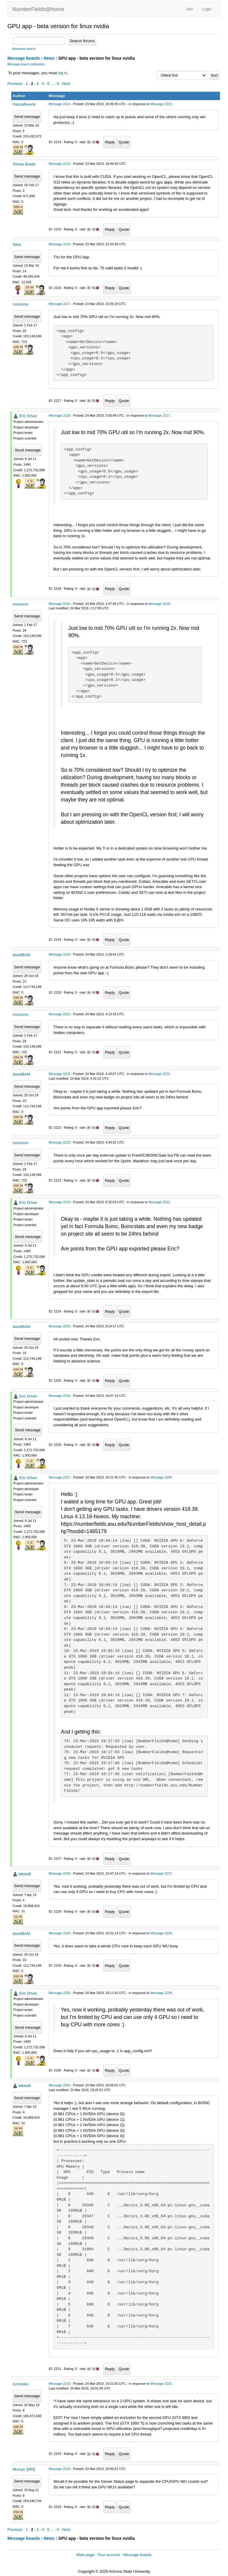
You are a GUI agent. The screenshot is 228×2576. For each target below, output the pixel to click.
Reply (110, 142)
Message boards (23, 58)
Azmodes (21, 2384)
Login (206, 9)
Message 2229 (59, 1933)
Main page (85, 2555)
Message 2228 (59, 1873)
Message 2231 (59, 2085)
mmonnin (20, 304)
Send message (27, 116)
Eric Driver (28, 416)
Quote (124, 142)
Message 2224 (59, 1202)
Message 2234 (59, 2469)
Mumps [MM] (24, 2469)
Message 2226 (59, 1395)
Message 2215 (59, 163)
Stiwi (17, 244)
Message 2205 (161, 1477)
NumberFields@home (38, 9)
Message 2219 (59, 603)
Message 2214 (59, 104)
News (49, 58)
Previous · (16, 83)
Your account (108, 2555)
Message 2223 (59, 1142)
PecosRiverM (24, 104)
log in (62, 73)
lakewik (24, 1874)
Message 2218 (59, 415)
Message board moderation (26, 64)
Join (189, 9)
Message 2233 (59, 2383)
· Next (65, 83)
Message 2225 (59, 1326)
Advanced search (24, 48)
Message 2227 (59, 1477)
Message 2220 (59, 954)
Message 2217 (59, 304)
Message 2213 (161, 104)
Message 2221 (59, 1014)
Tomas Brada (24, 164)
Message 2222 (59, 1074)
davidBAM (21, 955)
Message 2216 (59, 244)
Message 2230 (59, 1993)
